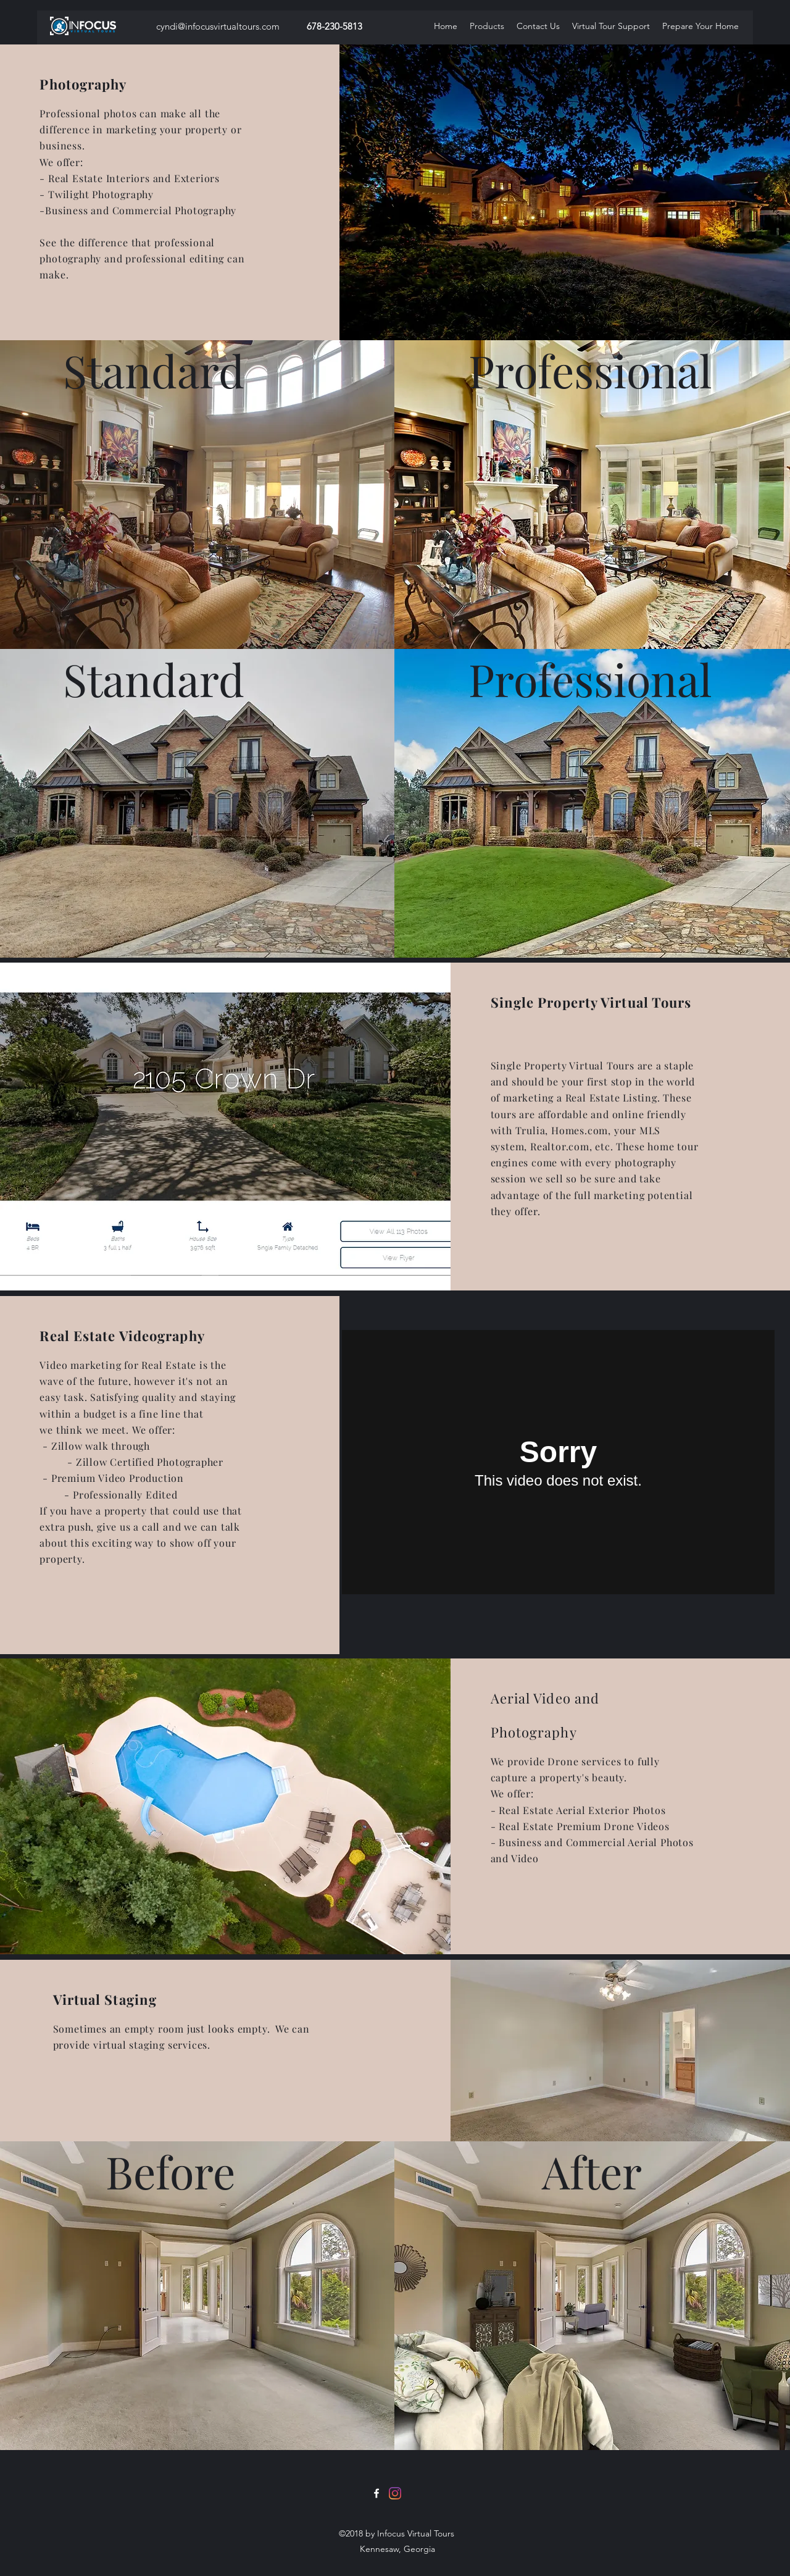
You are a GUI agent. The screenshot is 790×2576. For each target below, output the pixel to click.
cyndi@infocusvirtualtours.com (218, 26)
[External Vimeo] (558, 1462)
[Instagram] (395, 2493)
